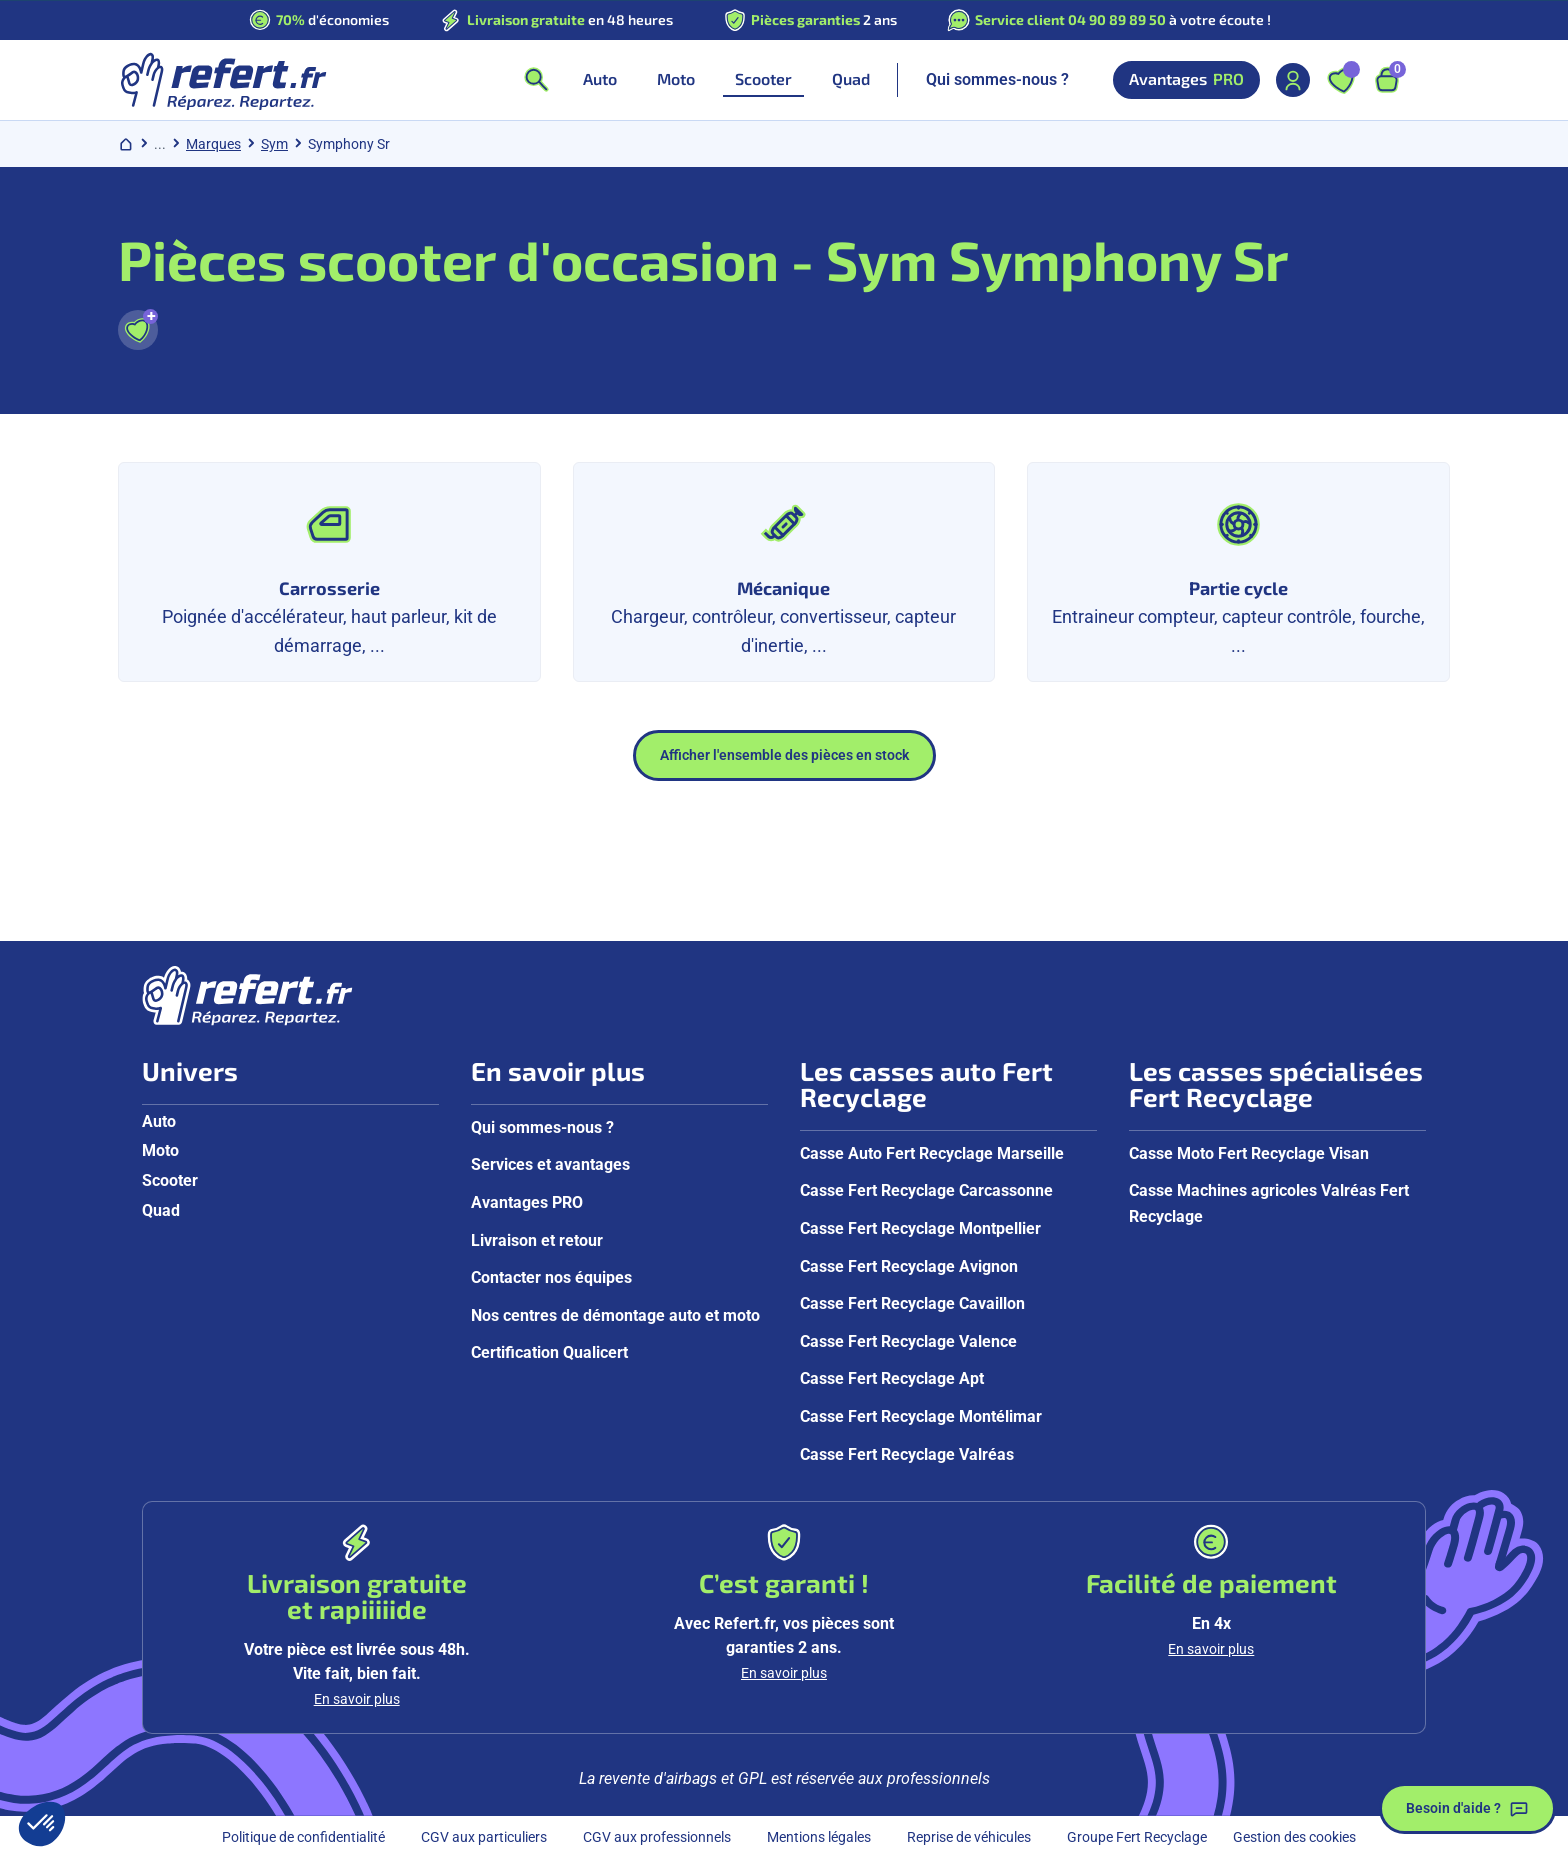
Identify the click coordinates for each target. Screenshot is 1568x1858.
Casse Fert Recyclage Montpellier (920, 1228)
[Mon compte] (1293, 80)
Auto (159, 1121)
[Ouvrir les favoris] (1341, 80)
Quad (161, 1210)
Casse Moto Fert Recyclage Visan (1249, 1153)
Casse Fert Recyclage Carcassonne (926, 1190)
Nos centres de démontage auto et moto (615, 1315)
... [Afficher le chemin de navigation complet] (160, 144)
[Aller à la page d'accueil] (222, 80)
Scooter (170, 1180)
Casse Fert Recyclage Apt (892, 1378)
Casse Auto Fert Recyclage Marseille (932, 1153)
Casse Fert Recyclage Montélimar (921, 1416)
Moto (160, 1150)
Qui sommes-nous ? (997, 79)
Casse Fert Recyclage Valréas (907, 1454)
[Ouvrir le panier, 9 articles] (1387, 80)
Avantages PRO (527, 1202)
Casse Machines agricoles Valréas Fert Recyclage (1269, 1203)
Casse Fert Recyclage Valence (908, 1341)
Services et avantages (550, 1164)
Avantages (1186, 80)
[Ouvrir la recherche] (536, 80)
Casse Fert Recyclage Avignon (909, 1266)
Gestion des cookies (1294, 1837)
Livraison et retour (537, 1240)
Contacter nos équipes (551, 1277)
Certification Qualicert (549, 1352)
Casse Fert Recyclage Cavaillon (912, 1303)
